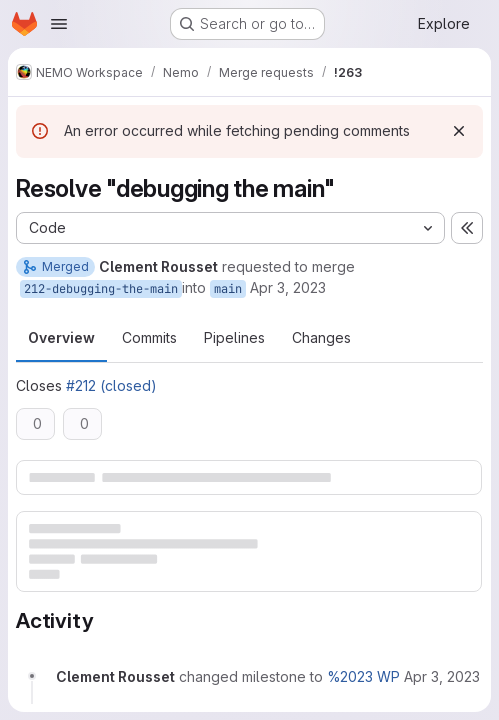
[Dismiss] (459, 131)
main (228, 289)
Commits (149, 337)
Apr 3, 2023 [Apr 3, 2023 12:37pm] (288, 287)
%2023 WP (363, 676)
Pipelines (234, 337)
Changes (321, 337)
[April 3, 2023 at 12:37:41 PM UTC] (442, 676)
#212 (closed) (111, 385)
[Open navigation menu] (59, 24)
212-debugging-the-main (101, 289)
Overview (61, 337)
